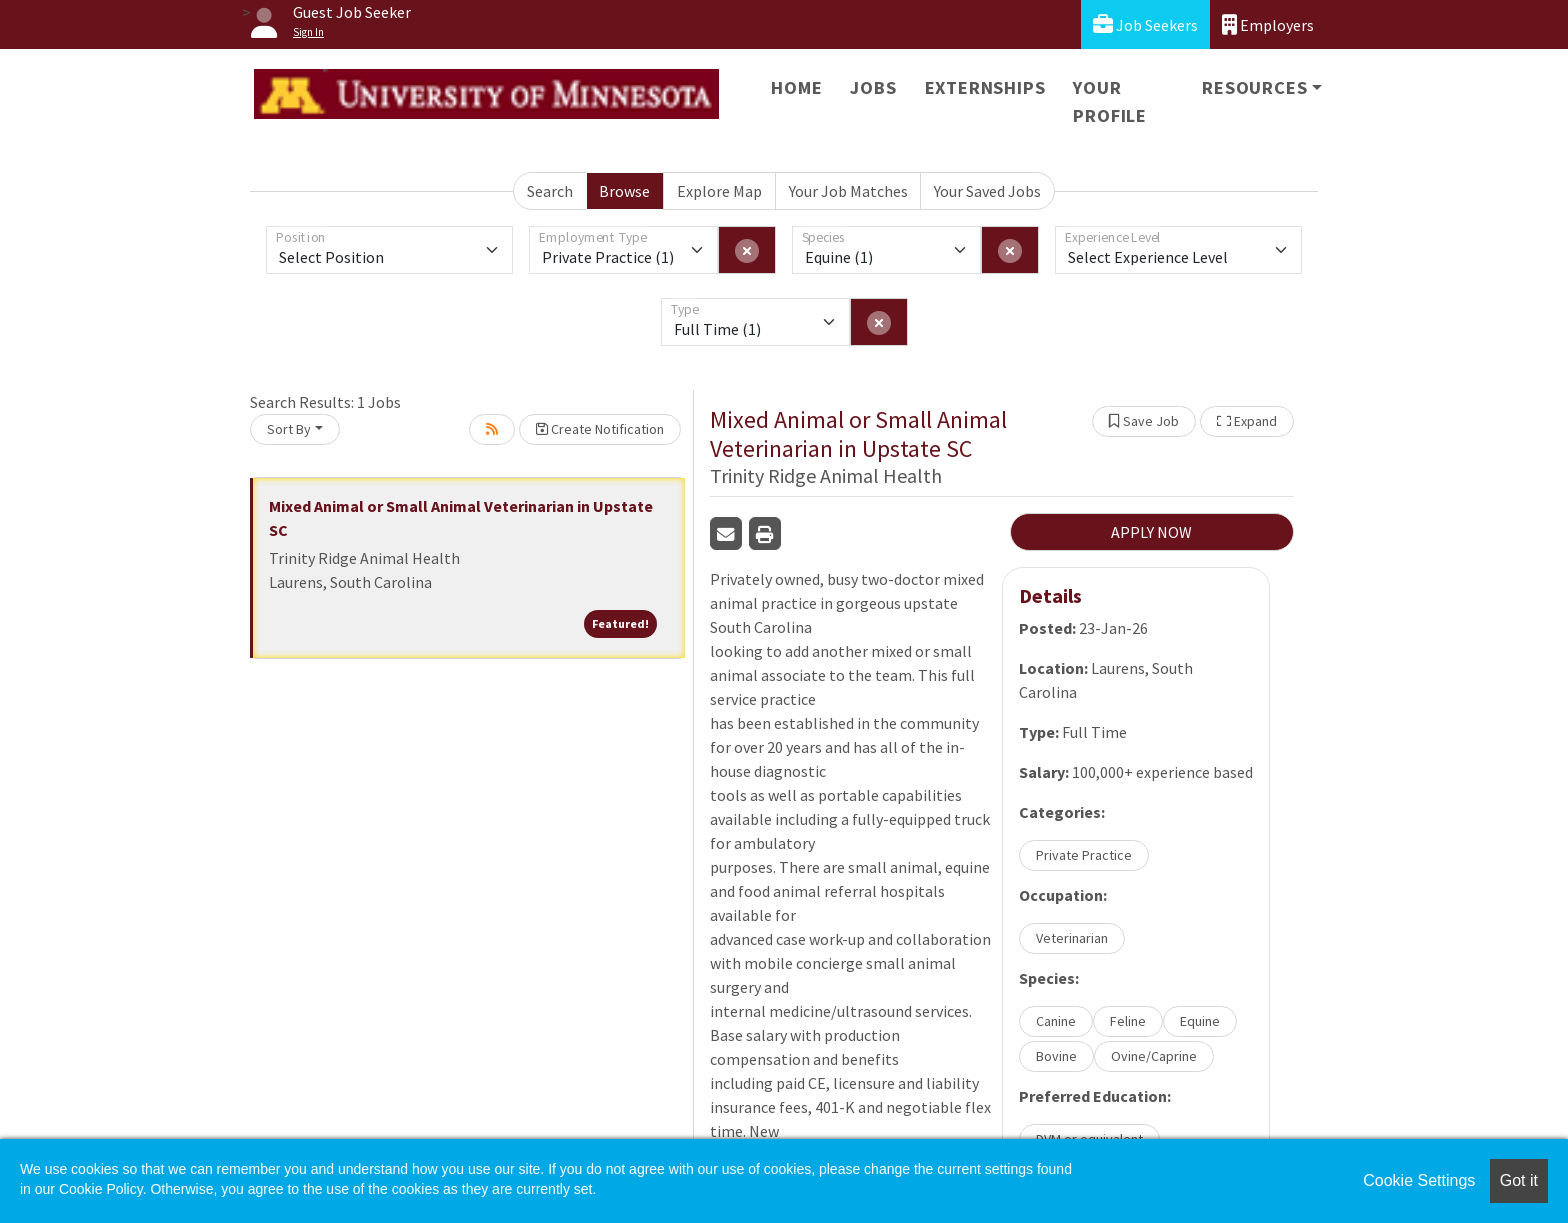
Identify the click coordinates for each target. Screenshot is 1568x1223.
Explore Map (719, 191)
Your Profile (1110, 101)
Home (796, 87)
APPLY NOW (1151, 532)
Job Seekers (1145, 24)
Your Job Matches (848, 191)
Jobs (873, 87)
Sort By (289, 429)
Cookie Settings (1419, 1180)
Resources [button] (1254, 87)
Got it (1519, 1180)
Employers (1268, 24)
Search (550, 191)
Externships (985, 87)
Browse (624, 191)
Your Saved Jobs (987, 191)
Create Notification (600, 429)
